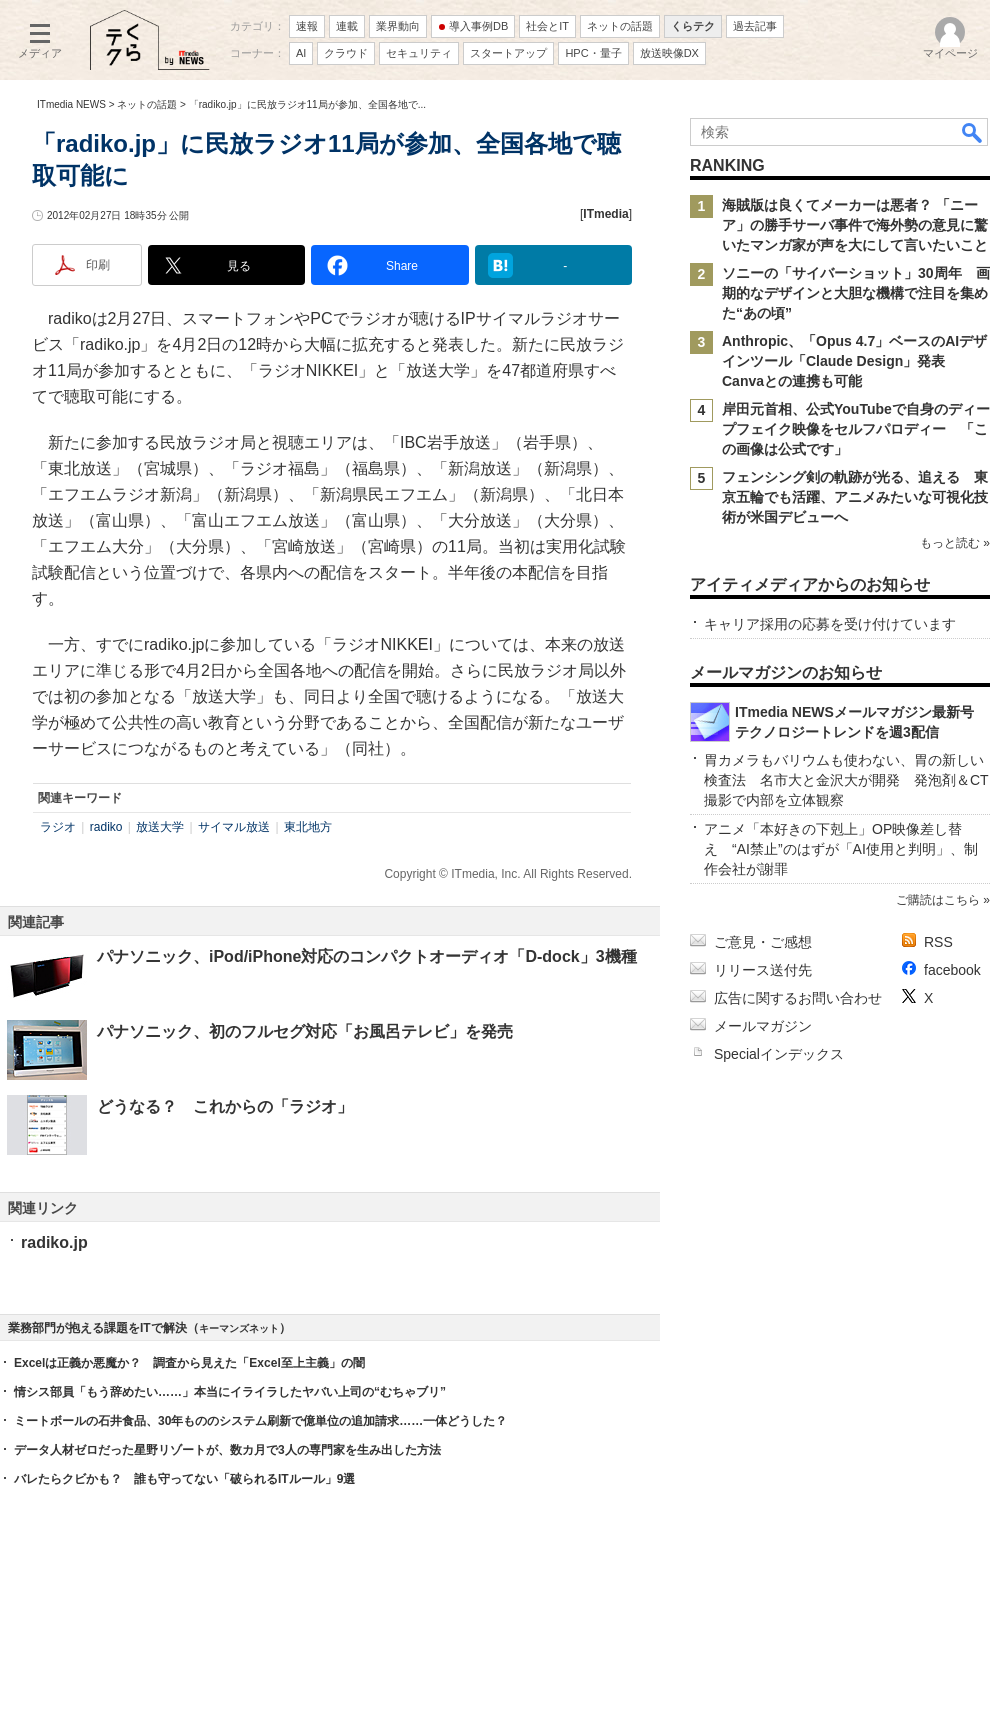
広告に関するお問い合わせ (798, 998)
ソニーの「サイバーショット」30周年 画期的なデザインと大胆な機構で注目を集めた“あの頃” (856, 293)
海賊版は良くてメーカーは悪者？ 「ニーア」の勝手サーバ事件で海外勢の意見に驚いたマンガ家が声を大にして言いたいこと (855, 225)
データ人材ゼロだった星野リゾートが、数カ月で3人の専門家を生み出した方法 (227, 1450)
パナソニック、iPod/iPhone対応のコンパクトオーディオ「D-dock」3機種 (367, 956)
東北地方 (308, 827)
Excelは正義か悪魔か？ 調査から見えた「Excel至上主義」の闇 (189, 1363)
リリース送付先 (763, 970)
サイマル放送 (234, 827)
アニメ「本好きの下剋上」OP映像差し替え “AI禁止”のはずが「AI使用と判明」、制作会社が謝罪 (841, 849)
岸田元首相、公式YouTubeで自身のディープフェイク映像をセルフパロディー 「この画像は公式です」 (856, 429)
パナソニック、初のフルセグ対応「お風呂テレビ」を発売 (305, 1031)
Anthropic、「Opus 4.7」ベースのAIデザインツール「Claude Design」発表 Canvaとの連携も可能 (854, 361)
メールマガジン (763, 1026)
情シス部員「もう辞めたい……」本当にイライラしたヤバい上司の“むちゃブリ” (230, 1392)
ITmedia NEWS (71, 104)
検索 (973, 132)
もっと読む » (955, 543)
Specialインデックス (779, 1054)
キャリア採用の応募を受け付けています (830, 624)
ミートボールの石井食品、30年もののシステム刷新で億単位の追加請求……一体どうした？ (260, 1421)
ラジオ (58, 827)
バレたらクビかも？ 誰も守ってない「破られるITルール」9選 (184, 1479)
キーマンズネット (239, 1328)
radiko (106, 827)
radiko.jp (54, 1242)
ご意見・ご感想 (763, 942)
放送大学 (160, 827)
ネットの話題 (147, 104)
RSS (938, 942)
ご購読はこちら (938, 900)
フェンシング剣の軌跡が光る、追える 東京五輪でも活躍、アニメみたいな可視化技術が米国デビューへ (855, 497)
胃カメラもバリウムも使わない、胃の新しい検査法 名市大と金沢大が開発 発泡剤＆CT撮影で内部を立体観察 (846, 780)
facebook (952, 970)
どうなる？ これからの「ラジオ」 (225, 1106)
